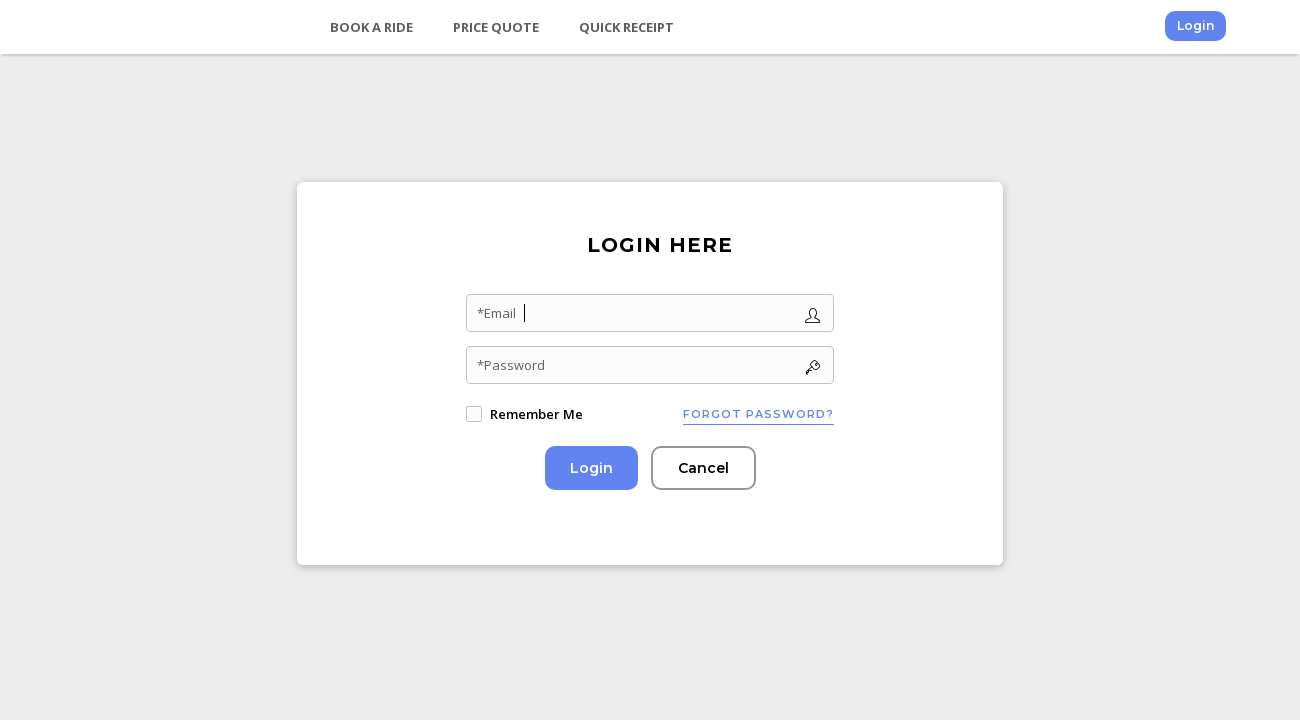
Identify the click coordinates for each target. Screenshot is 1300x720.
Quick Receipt (626, 27)
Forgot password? (758, 414)
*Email (496, 313)
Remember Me (536, 414)
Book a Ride (371, 27)
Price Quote (496, 27)
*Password (511, 365)
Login (1195, 25)
